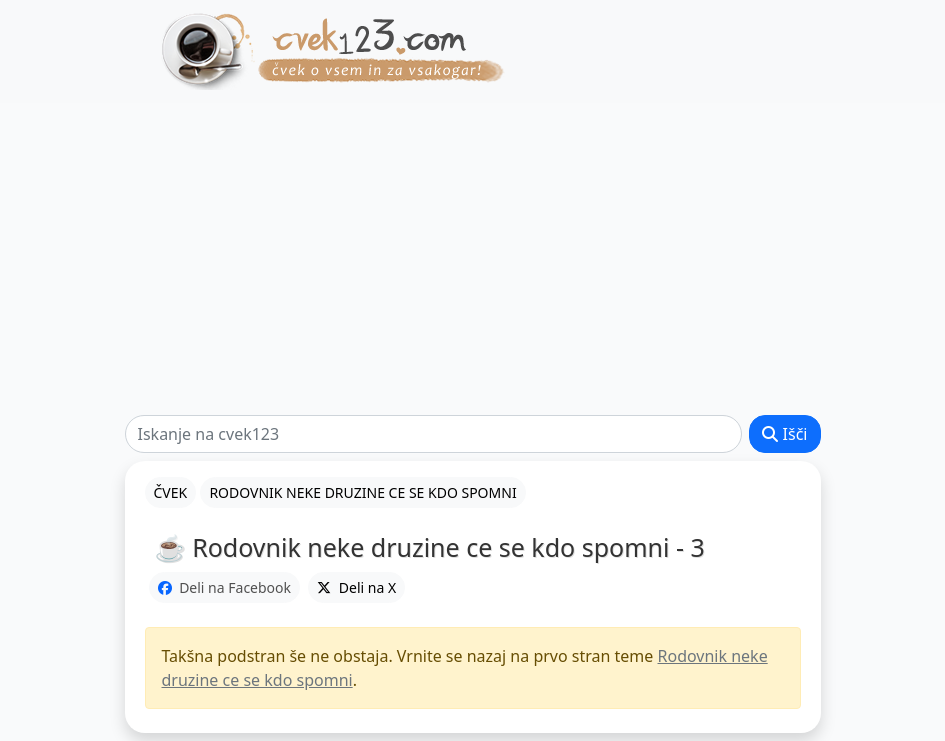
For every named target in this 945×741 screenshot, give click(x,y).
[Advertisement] (472, 259)
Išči (784, 434)
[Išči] (434, 434)
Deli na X (356, 587)
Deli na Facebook (225, 587)
